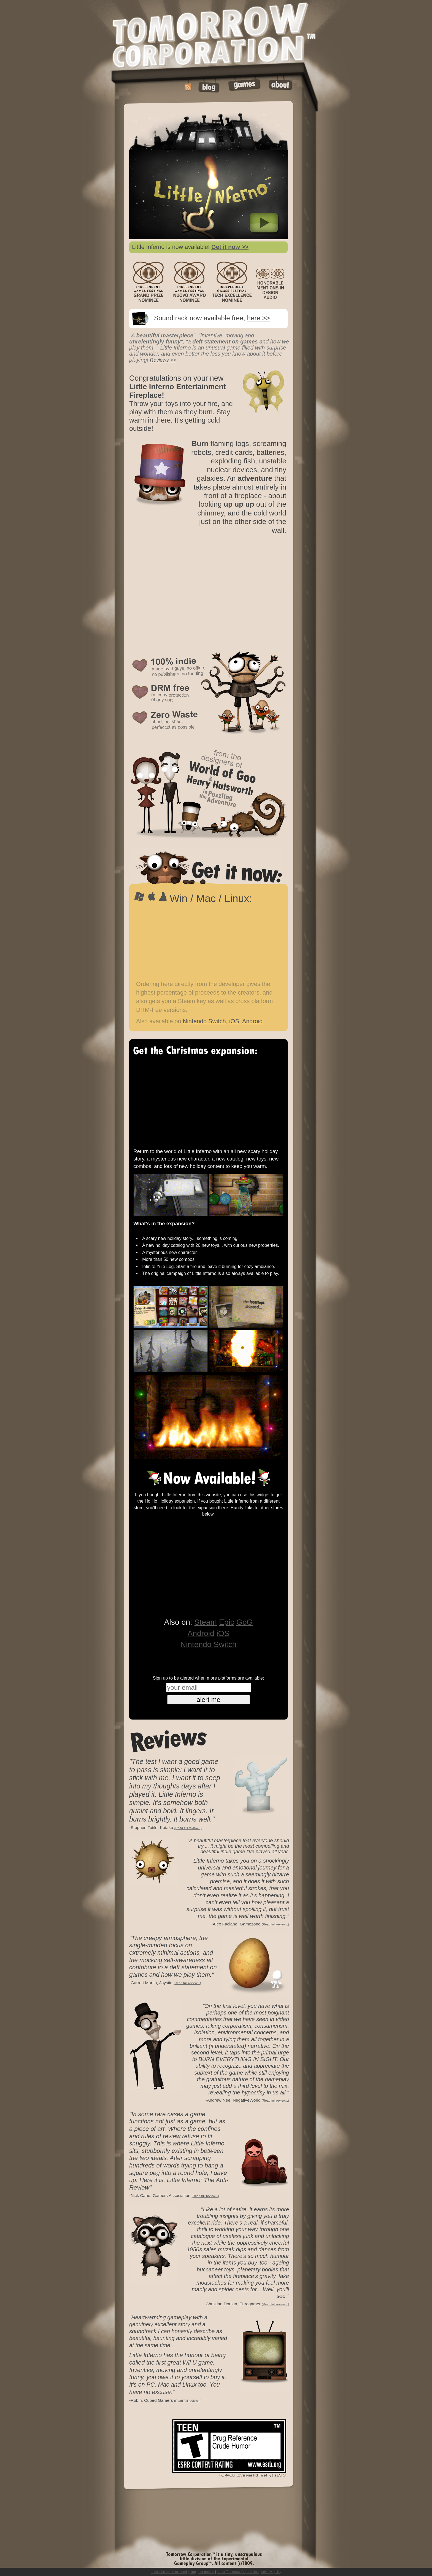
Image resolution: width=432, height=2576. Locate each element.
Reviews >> (163, 360)
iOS (234, 1021)
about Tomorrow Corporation (238, 2572)
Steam (206, 1622)
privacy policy (271, 2572)
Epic (226, 1622)
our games (206, 2572)
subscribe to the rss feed (169, 2572)
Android (252, 1021)
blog (193, 2572)
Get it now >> (230, 247)
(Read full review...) (188, 1828)
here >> (258, 318)
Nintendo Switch (204, 1021)
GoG (244, 1622)
